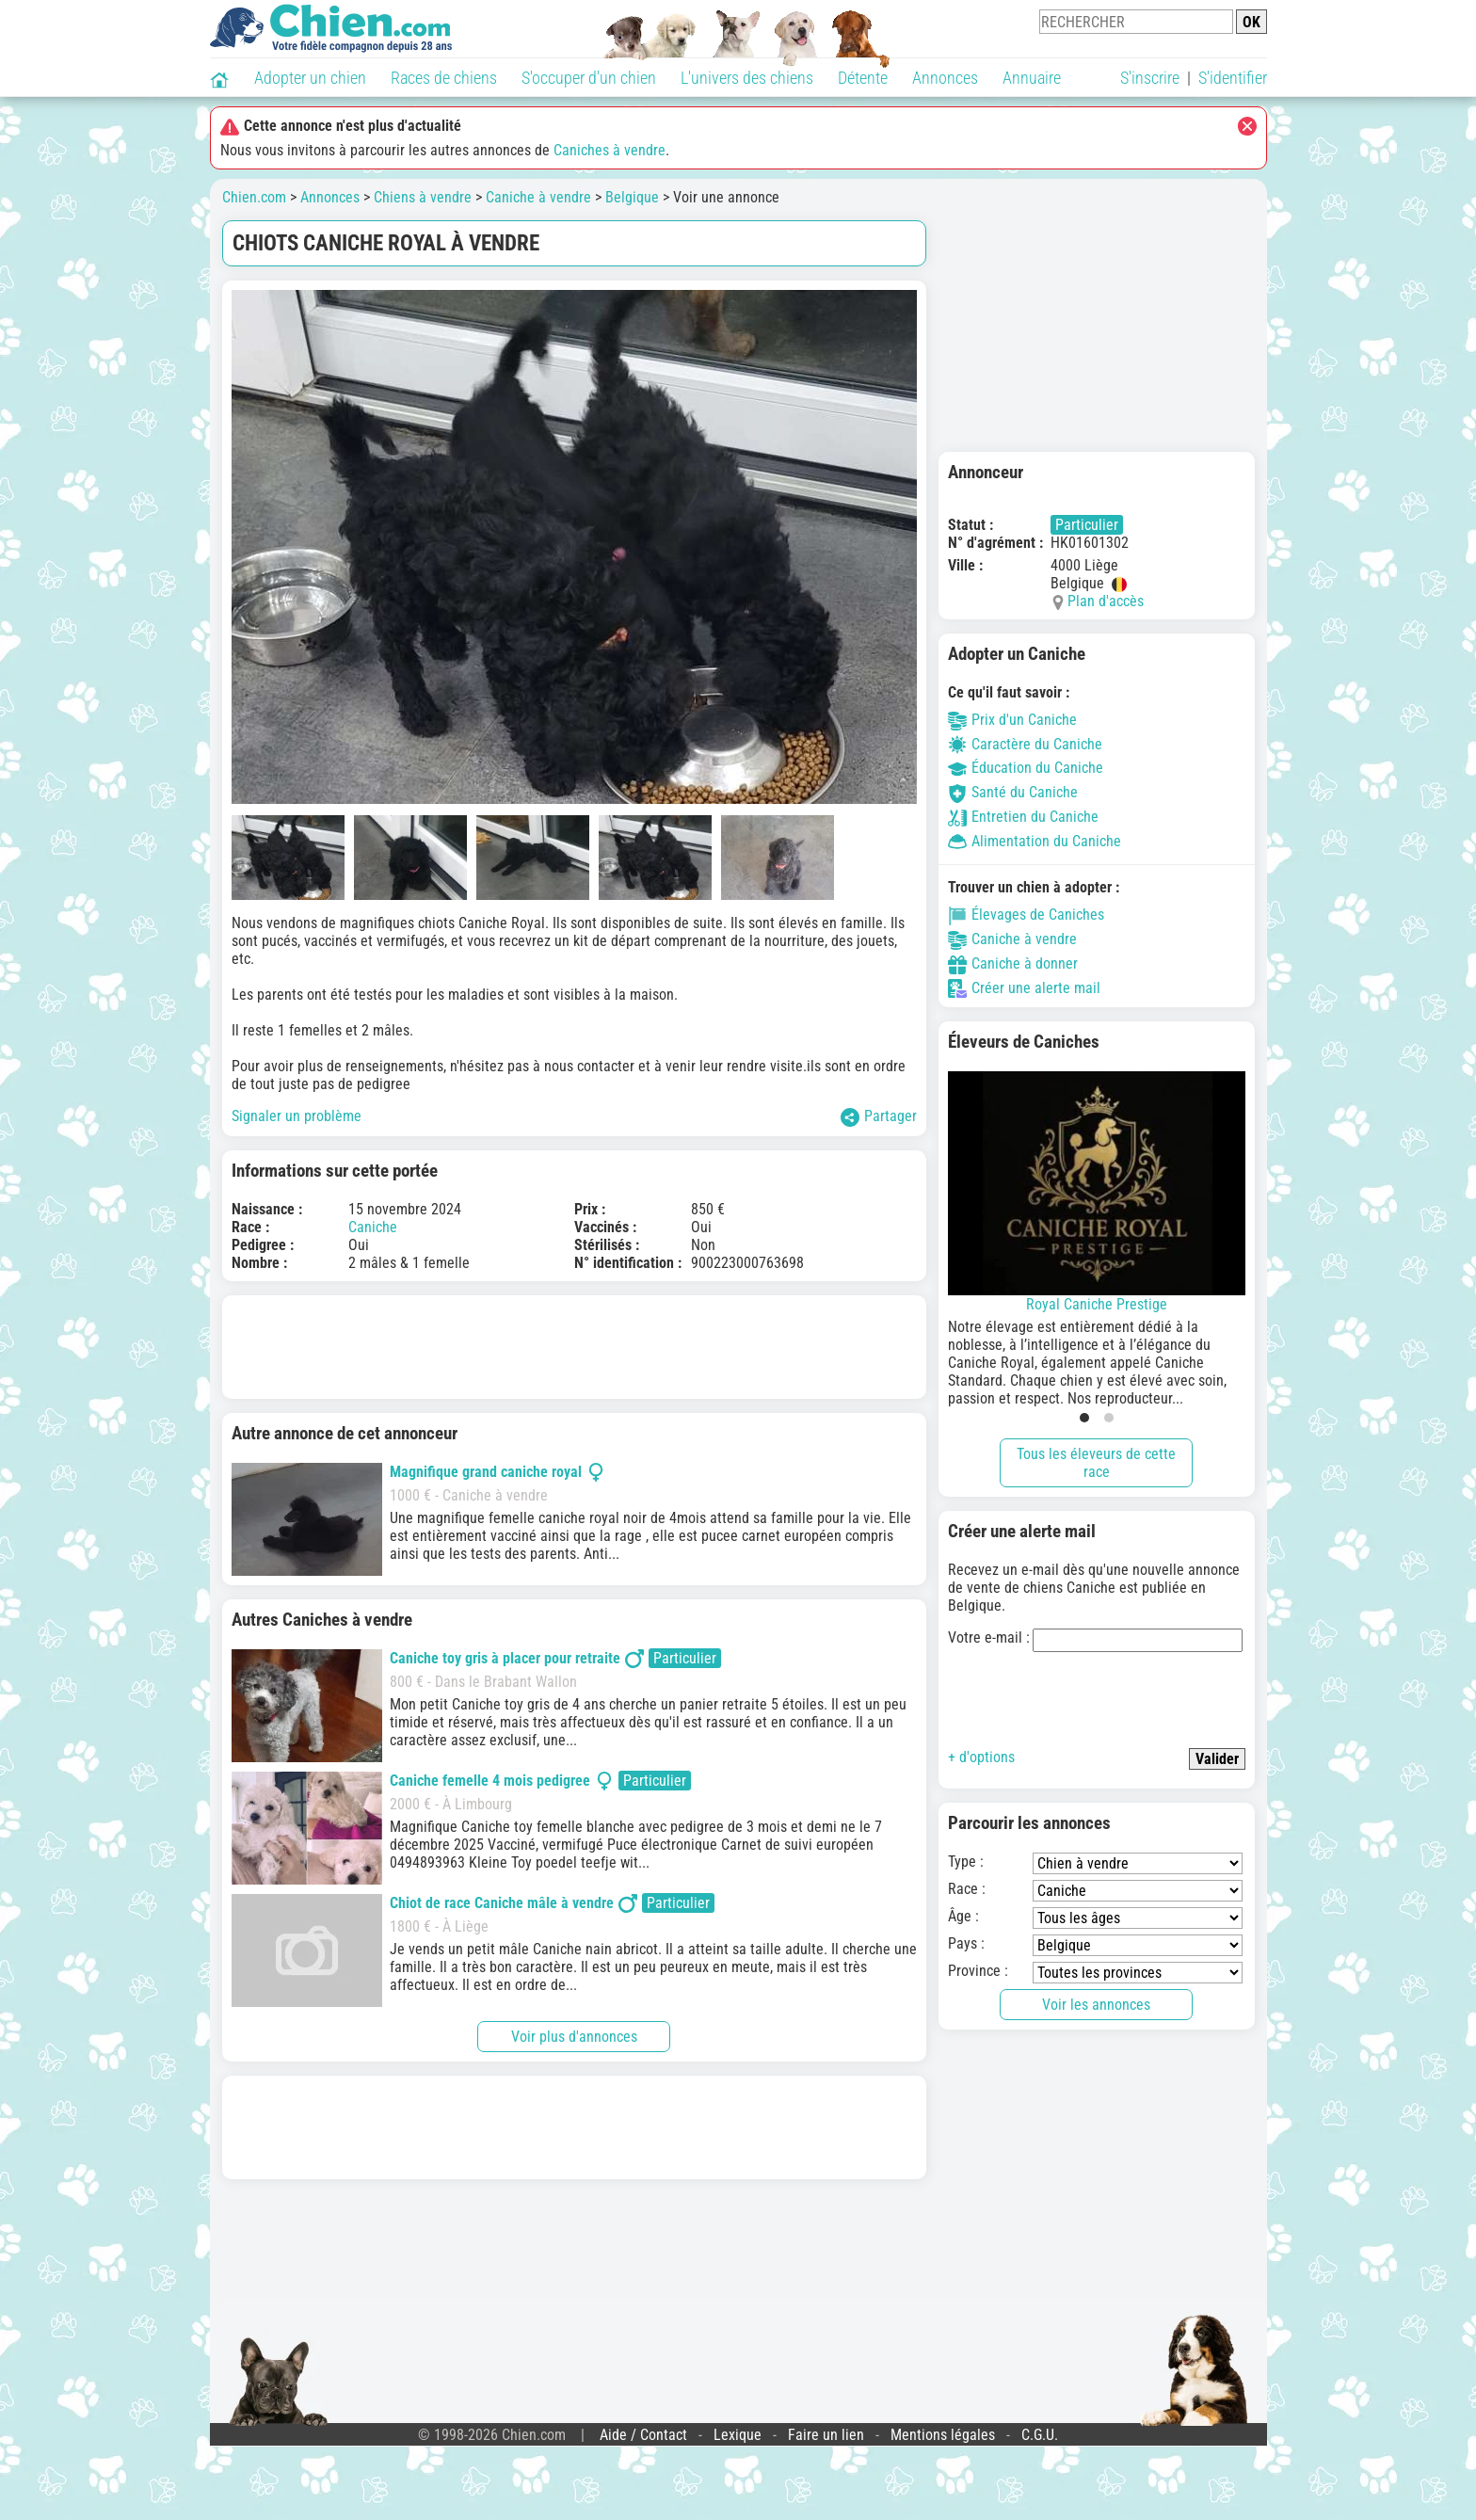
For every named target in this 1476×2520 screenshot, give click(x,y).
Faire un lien (826, 2435)
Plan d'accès (1105, 601)
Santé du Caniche (1013, 792)
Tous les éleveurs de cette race (1096, 1463)
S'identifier (1232, 78)
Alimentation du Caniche (1034, 841)
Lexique (738, 2435)
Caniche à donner (1013, 963)
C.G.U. (1039, 2435)
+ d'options (981, 1757)
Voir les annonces (1096, 2005)
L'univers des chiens (747, 78)
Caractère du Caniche (1025, 744)
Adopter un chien (310, 78)
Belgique (632, 197)
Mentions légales (942, 2435)
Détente (863, 78)
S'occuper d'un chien (588, 78)
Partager (879, 1117)
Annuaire (1032, 78)
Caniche (372, 1227)
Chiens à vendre (423, 197)
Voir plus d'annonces (574, 2037)
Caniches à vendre (610, 150)
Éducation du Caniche (1025, 768)
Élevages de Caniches (1026, 914)
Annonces (945, 78)
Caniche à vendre (538, 197)
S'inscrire (1149, 78)
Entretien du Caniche (1023, 817)
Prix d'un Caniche (1012, 720)
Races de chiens (444, 78)
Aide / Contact (643, 2435)
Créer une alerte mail (1024, 988)
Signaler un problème (296, 1116)
